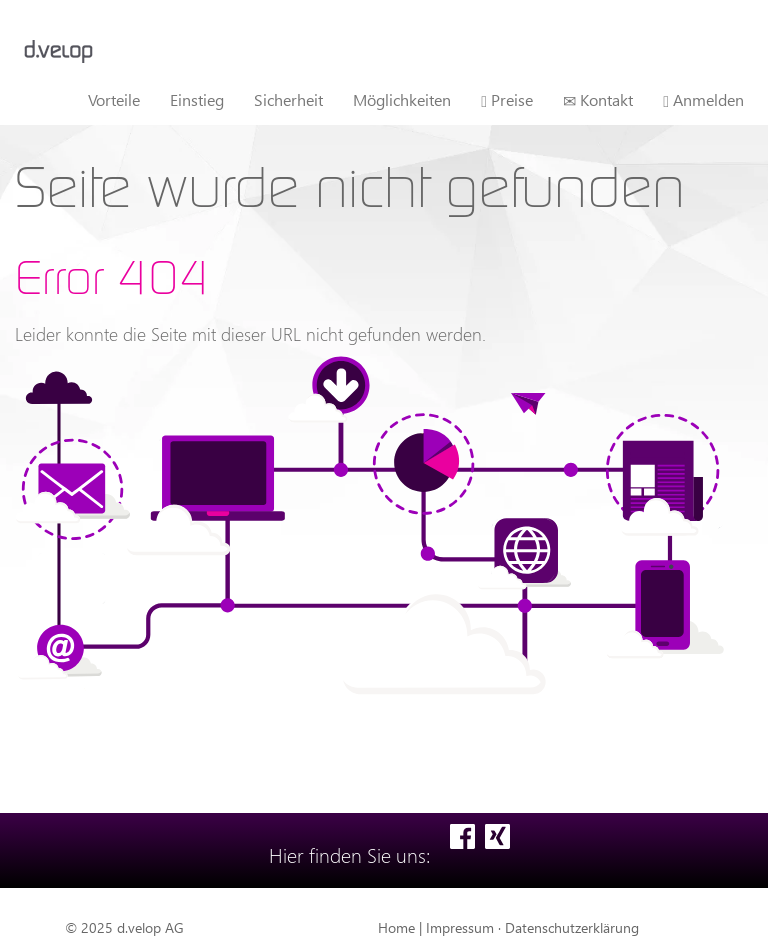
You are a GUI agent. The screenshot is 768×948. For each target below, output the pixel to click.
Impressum (460, 927)
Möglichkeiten (402, 99)
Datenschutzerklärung (572, 927)
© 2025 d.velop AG (124, 927)
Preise (507, 99)
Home (396, 927)
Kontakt (598, 99)
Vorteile (114, 99)
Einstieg (197, 99)
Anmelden (703, 99)
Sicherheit (288, 99)
